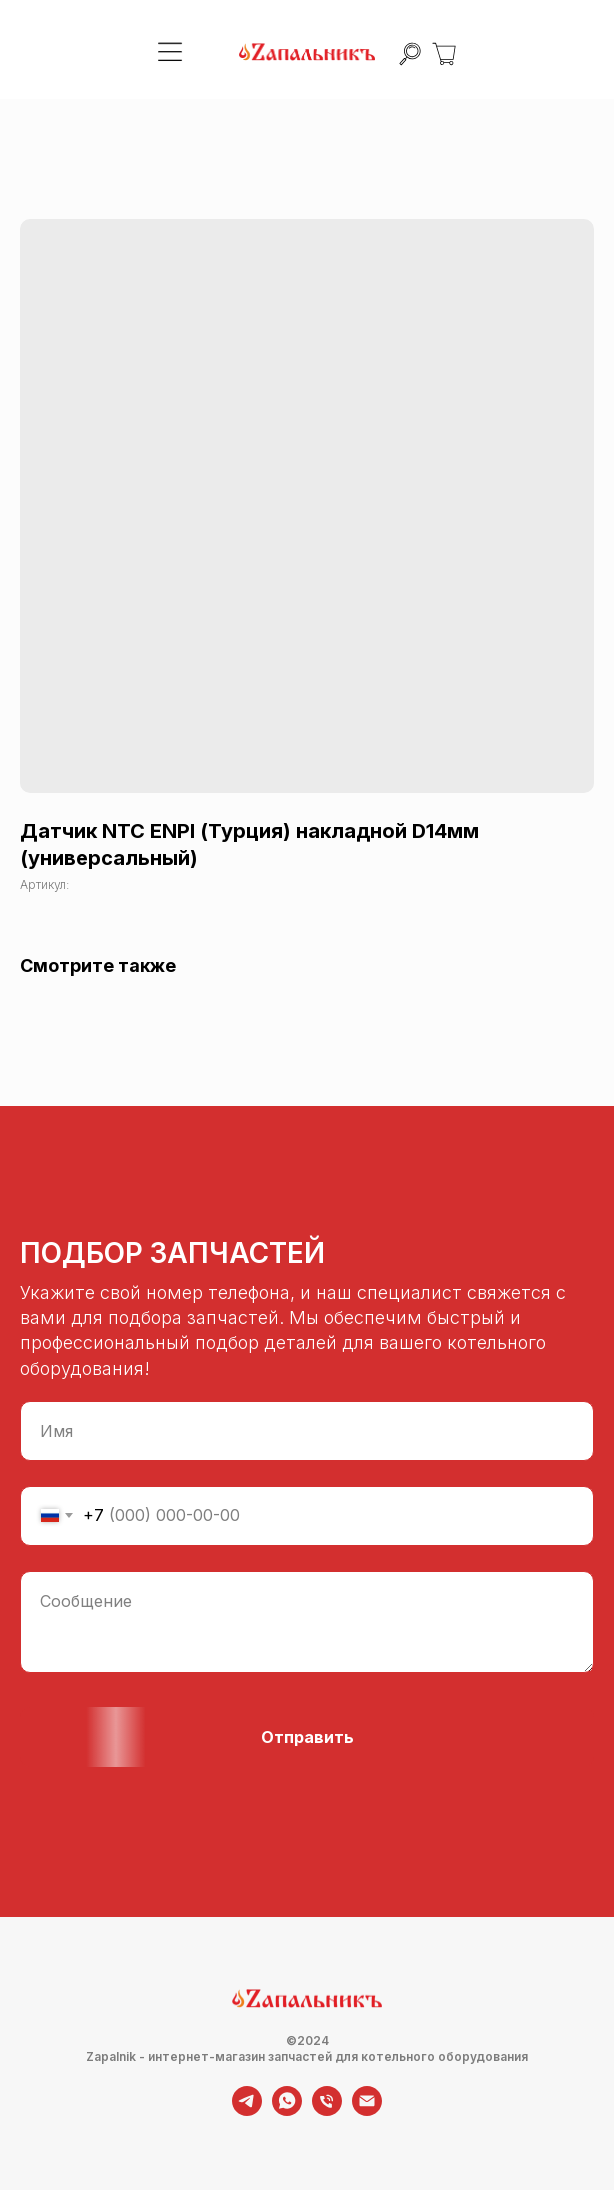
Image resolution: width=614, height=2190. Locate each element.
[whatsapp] (287, 2110)
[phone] (327, 2110)
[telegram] (247, 2110)
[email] (367, 2110)
